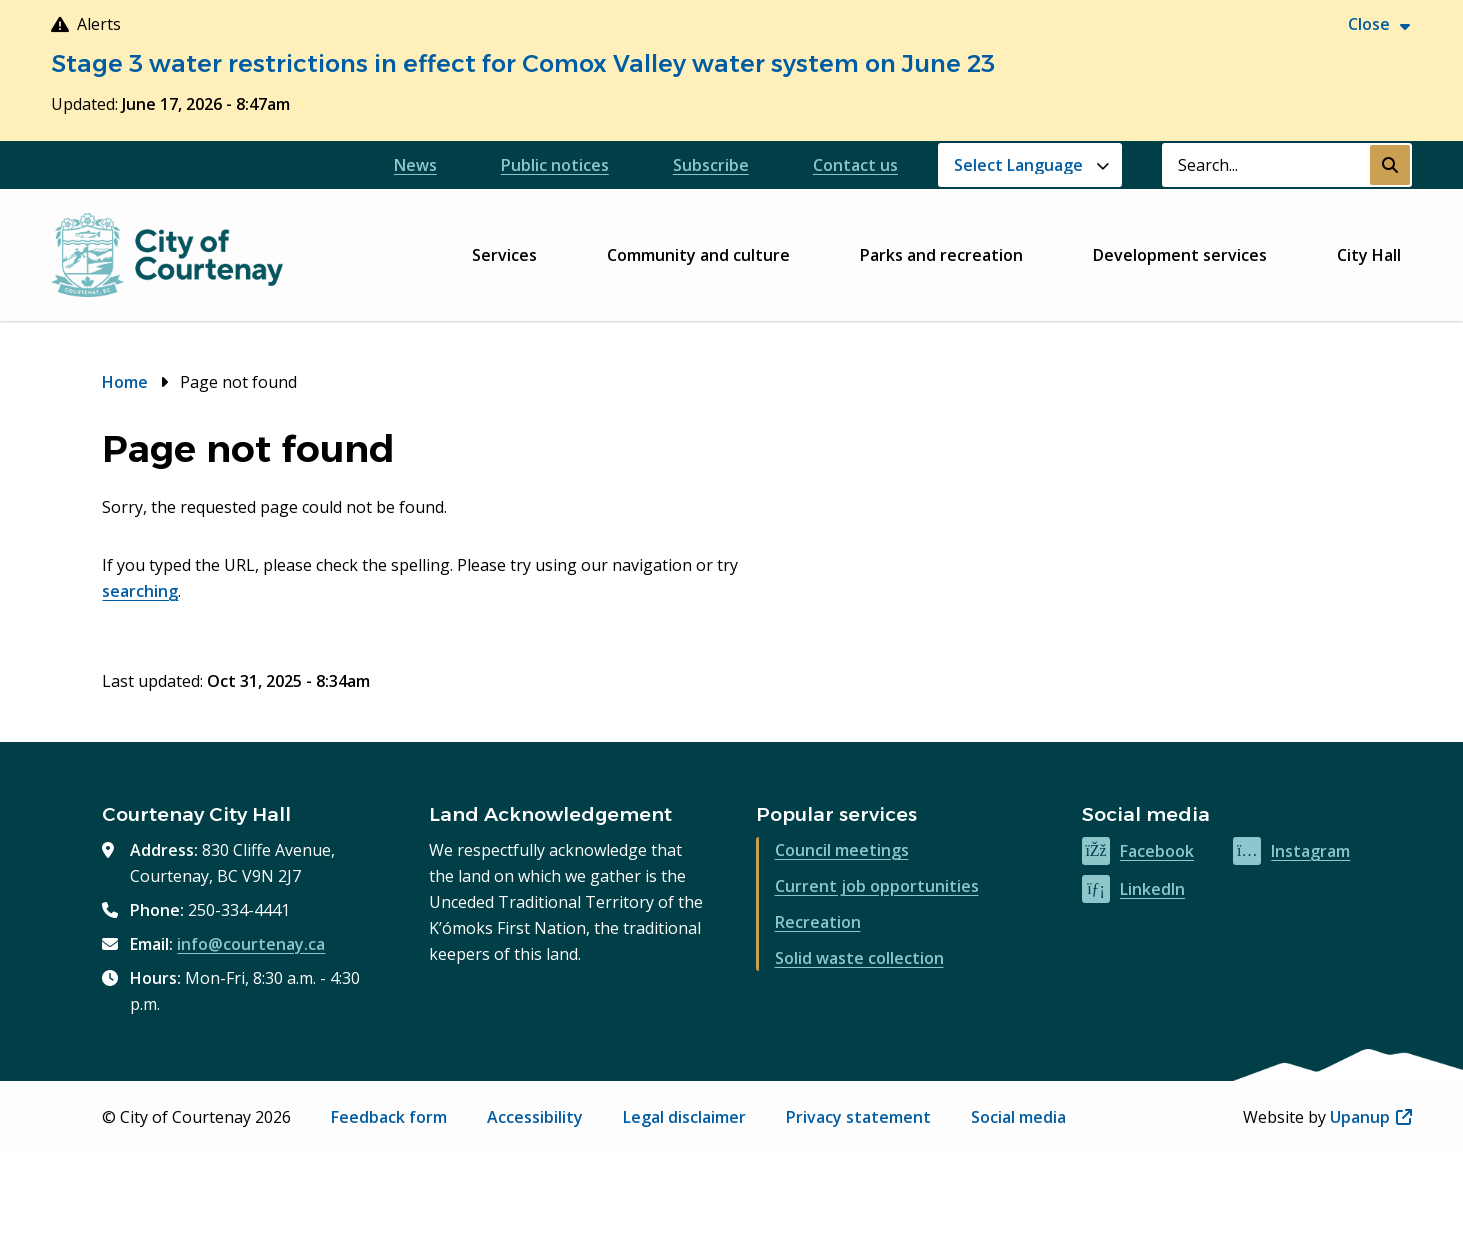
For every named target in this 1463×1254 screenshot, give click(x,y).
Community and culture (698, 255)
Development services (1180, 255)
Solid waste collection (859, 958)
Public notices (555, 165)
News (415, 165)
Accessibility (535, 1117)
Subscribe (711, 165)
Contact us (855, 165)
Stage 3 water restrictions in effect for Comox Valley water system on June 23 (523, 63)
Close (1369, 24)
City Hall (1369, 255)
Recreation (818, 922)
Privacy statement (858, 1117)
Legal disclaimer (684, 1117)
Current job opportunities (877, 886)
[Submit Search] (1390, 165)
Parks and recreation (941, 255)
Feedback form (389, 1117)
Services (504, 255)
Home (125, 382)
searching (140, 591)
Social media (1018, 1117)
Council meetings (842, 850)
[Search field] (1266, 165)
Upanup (1371, 1117)
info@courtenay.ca (251, 944)
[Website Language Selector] (1030, 165)
